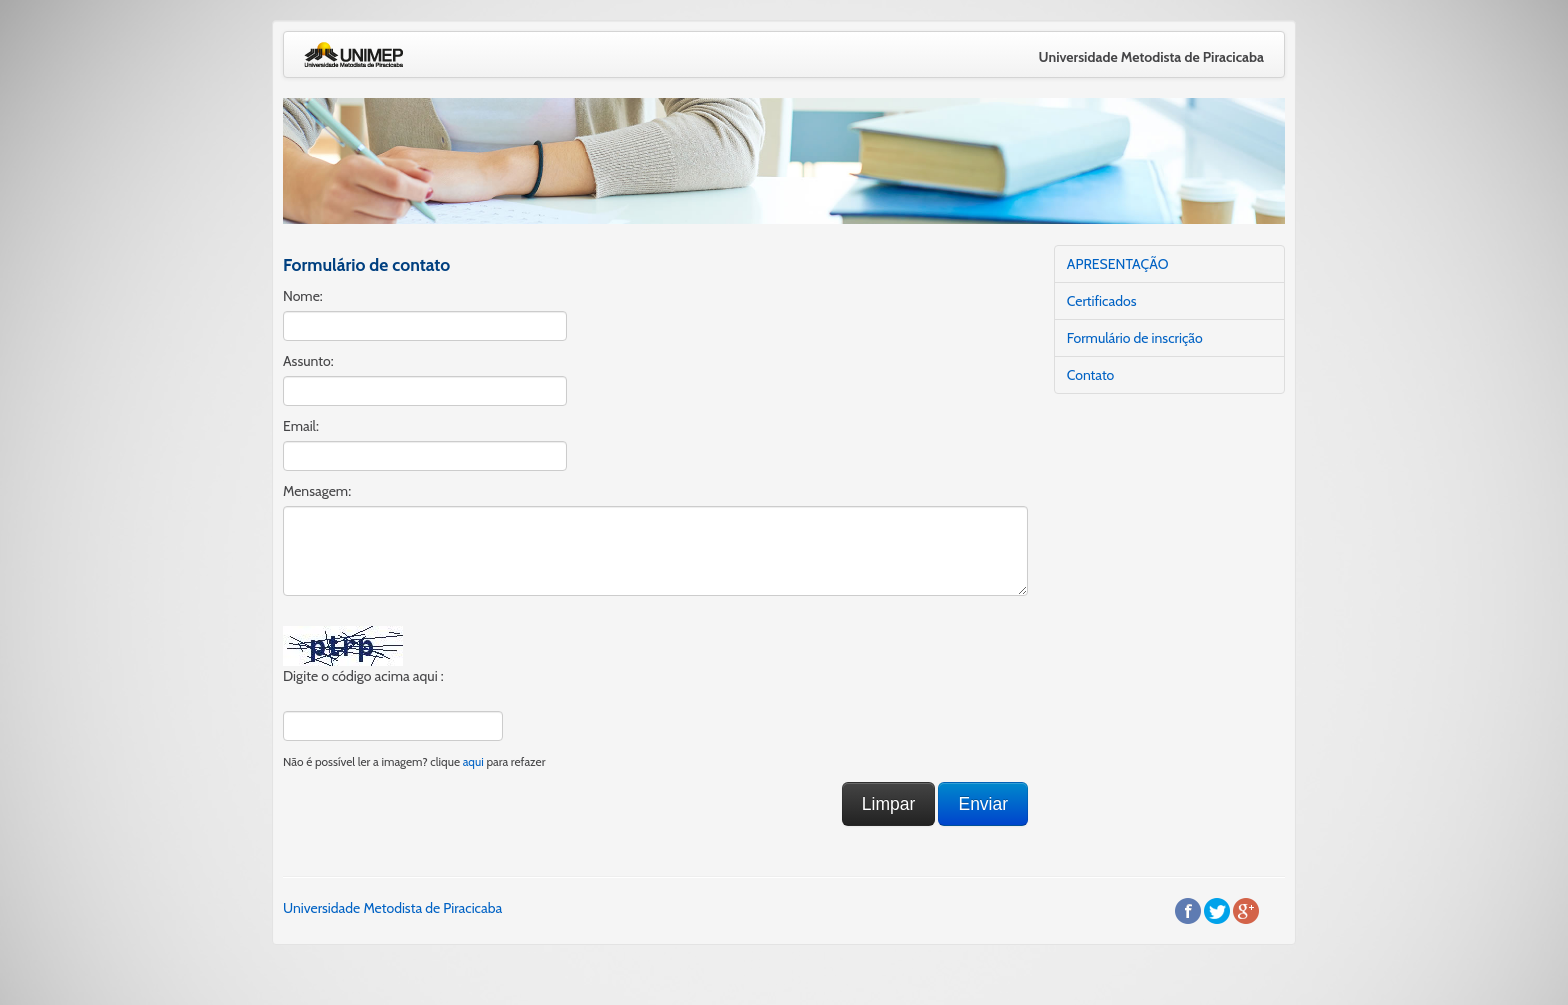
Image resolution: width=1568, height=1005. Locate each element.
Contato (1091, 375)
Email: (301, 426)
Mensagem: (317, 491)
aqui (473, 762)
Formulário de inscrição (1135, 338)
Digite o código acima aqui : (363, 676)
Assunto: (308, 361)
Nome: (303, 296)
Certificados (1102, 301)
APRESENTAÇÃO (1118, 264)
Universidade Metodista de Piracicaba (392, 908)
